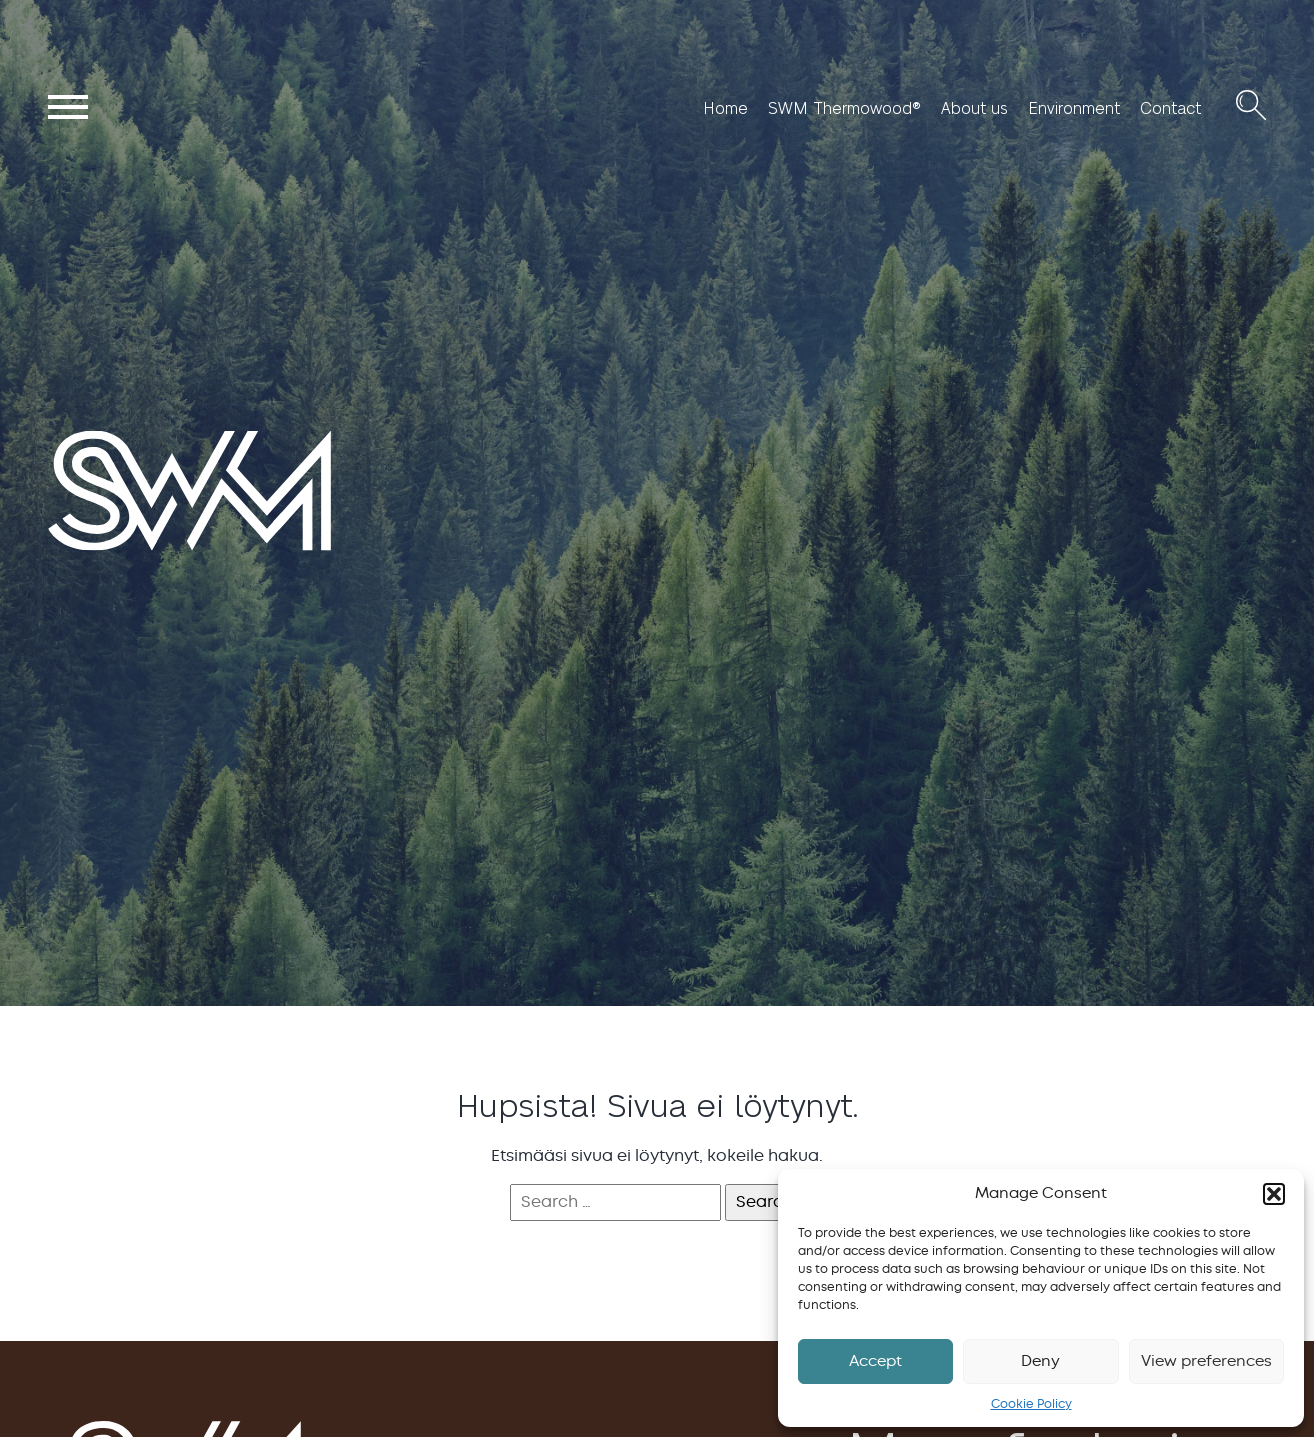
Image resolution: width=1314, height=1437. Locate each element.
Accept (875, 1361)
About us (974, 108)
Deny (1040, 1361)
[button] (1274, 1194)
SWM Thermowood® (844, 108)
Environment (1074, 108)
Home (725, 108)
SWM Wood (94, 549)
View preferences (1206, 1361)
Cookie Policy (1031, 1404)
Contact (1170, 108)
